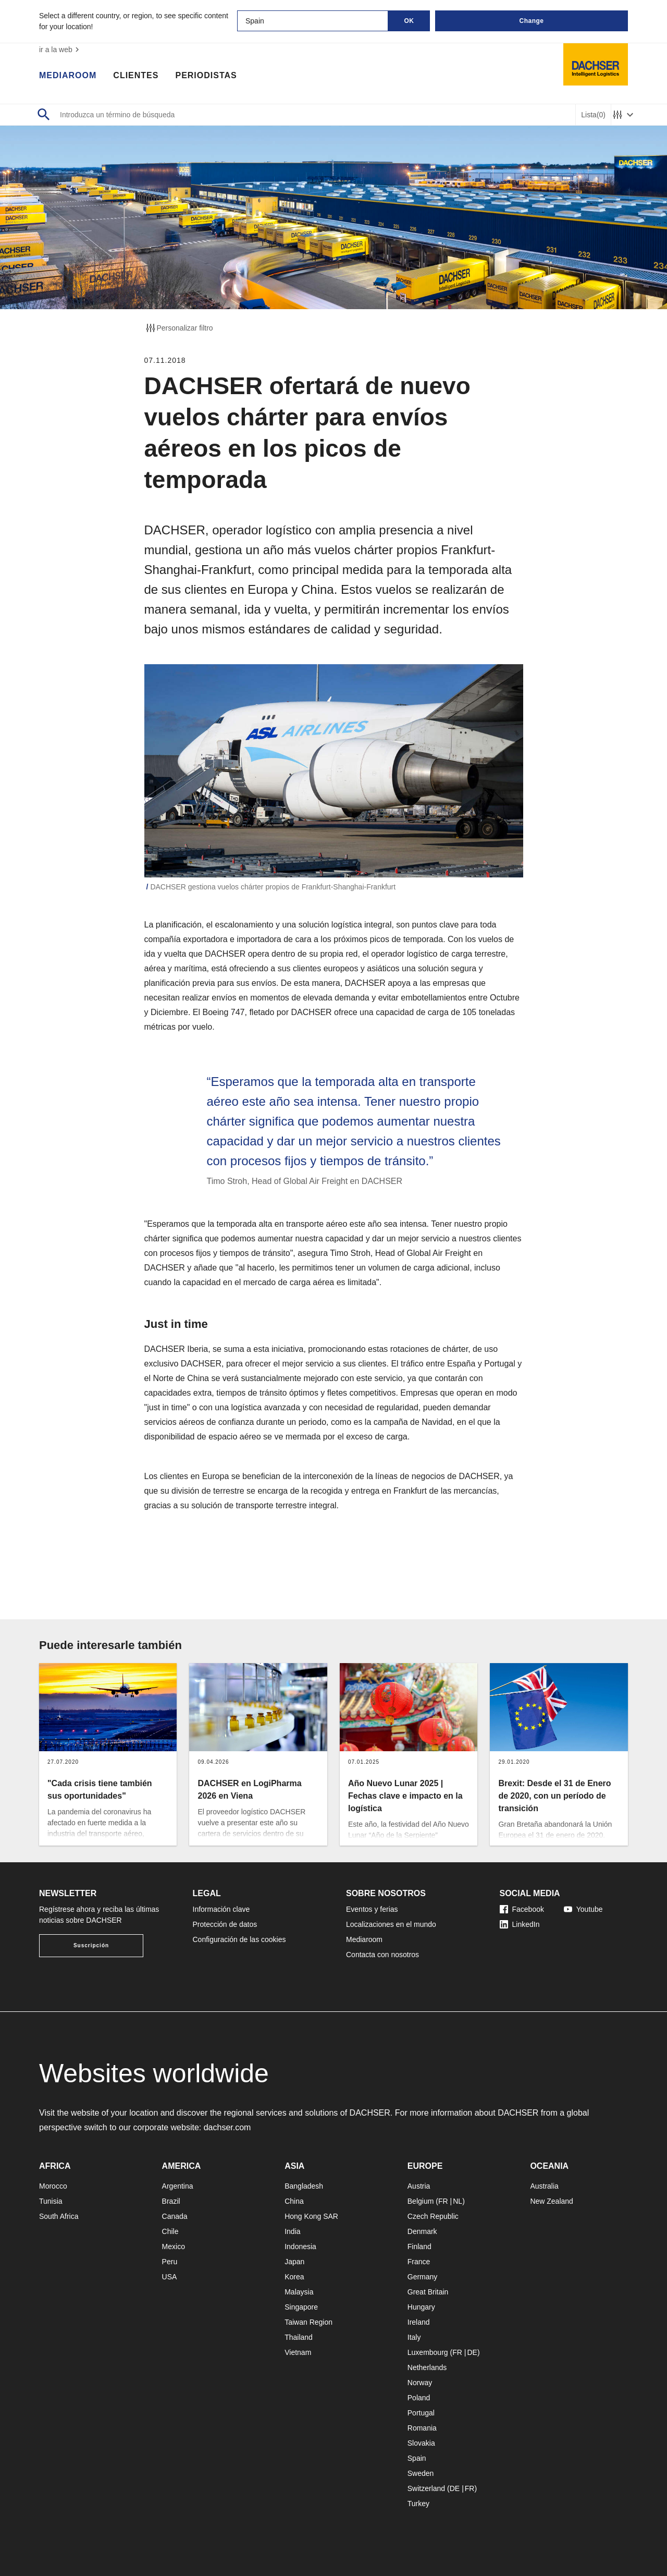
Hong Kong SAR (311, 2216)
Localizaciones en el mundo (391, 1924)
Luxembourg (427, 2352)
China (294, 2201)
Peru (170, 2261)
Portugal (421, 2413)
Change (531, 21)
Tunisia (51, 2201)
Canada (175, 2216)
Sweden (420, 2473)
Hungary (421, 2307)
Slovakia (421, 2443)
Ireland (418, 2322)
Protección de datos (225, 1924)
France (418, 2261)
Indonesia (300, 2246)
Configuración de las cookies (239, 1939)
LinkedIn (520, 1924)
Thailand (299, 2337)
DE (472, 2352)
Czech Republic (433, 2216)
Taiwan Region (308, 2322)
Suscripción (91, 1945)
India (292, 2231)
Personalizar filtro (178, 328)
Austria (418, 2186)
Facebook (522, 1909)
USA (169, 2277)
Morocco (53, 2186)
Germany (422, 2277)
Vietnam (298, 2352)
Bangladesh (304, 2186)
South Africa (59, 2216)
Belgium (420, 2201)
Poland (418, 2398)
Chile (170, 2231)
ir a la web (60, 49)
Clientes (135, 75)
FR (443, 2201)
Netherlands (427, 2367)
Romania (422, 2428)
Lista (593, 114)
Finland (419, 2246)
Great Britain (428, 2292)
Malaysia (299, 2292)
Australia (544, 2186)
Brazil (171, 2201)
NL (457, 2201)
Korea (294, 2277)
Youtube (583, 1909)
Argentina (177, 2186)
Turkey (418, 2503)
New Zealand (551, 2201)
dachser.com (227, 2127)
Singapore (301, 2307)
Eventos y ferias (372, 1909)
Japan (294, 2261)
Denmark (422, 2231)
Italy (414, 2337)
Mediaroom (67, 75)
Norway (419, 2382)
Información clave (221, 1909)
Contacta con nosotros (382, 1954)
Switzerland (426, 2488)
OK (409, 21)
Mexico (173, 2246)
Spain (416, 2458)
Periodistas (206, 75)
